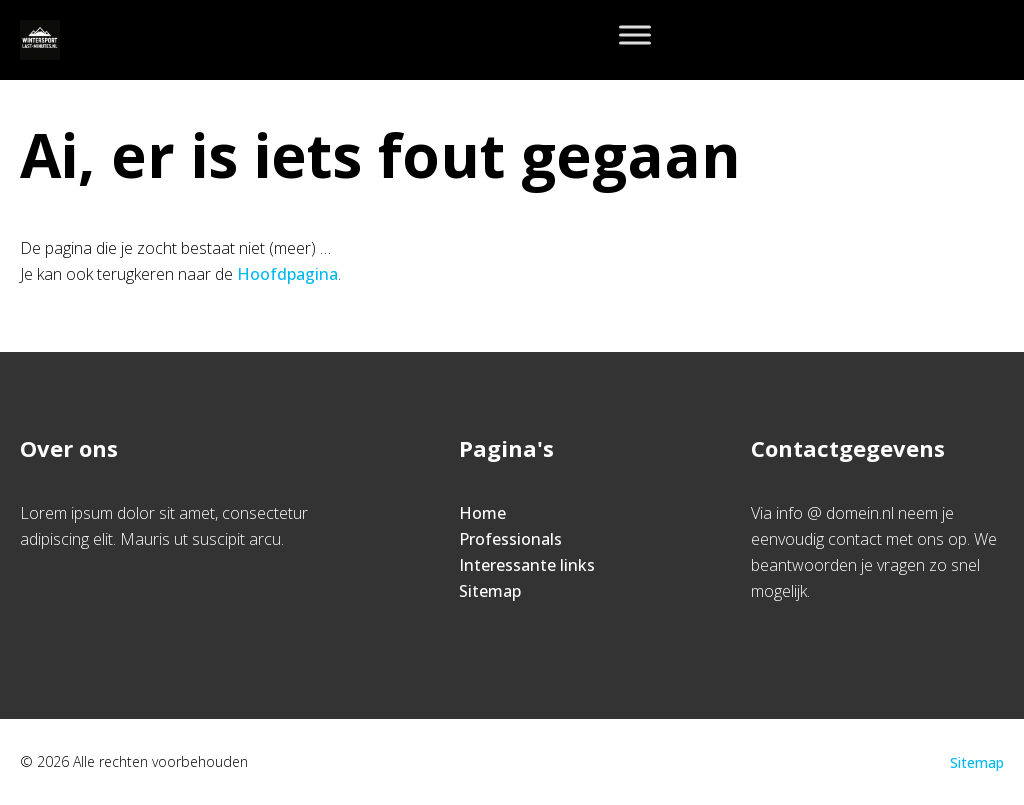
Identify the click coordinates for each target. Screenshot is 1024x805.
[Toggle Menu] (635, 34)
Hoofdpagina (287, 274)
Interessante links (527, 565)
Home (482, 513)
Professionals (510, 539)
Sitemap (490, 591)
